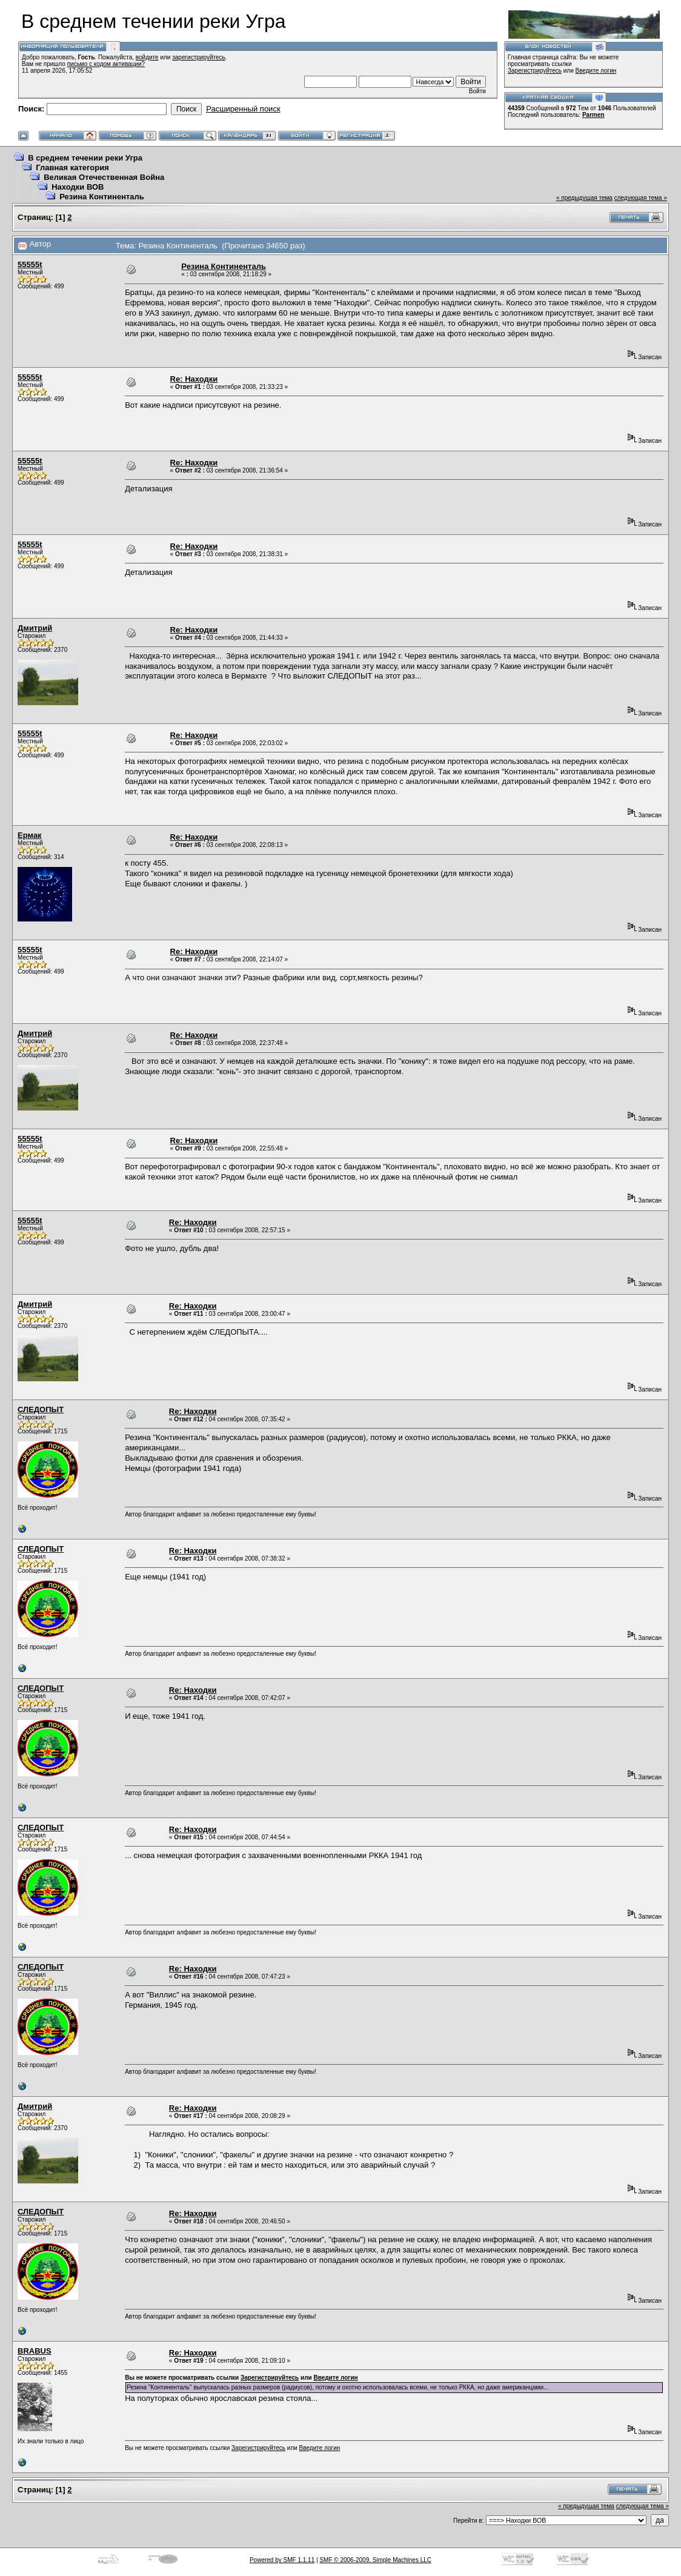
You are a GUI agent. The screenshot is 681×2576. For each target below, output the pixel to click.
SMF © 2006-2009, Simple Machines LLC (375, 2560)
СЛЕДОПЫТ (41, 1409)
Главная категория (72, 167)
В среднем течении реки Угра (85, 157)
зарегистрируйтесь (198, 57)
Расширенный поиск (243, 108)
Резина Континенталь (101, 196)
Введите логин (596, 70)
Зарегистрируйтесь (535, 70)
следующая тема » (640, 197)
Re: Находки (194, 378)
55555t (30, 264)
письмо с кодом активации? (106, 64)
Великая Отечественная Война (104, 177)
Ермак (30, 835)
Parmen (593, 114)
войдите (147, 57)
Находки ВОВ (77, 186)
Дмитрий (35, 627)
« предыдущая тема (584, 197)
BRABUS (34, 2350)
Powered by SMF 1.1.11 (282, 2560)
